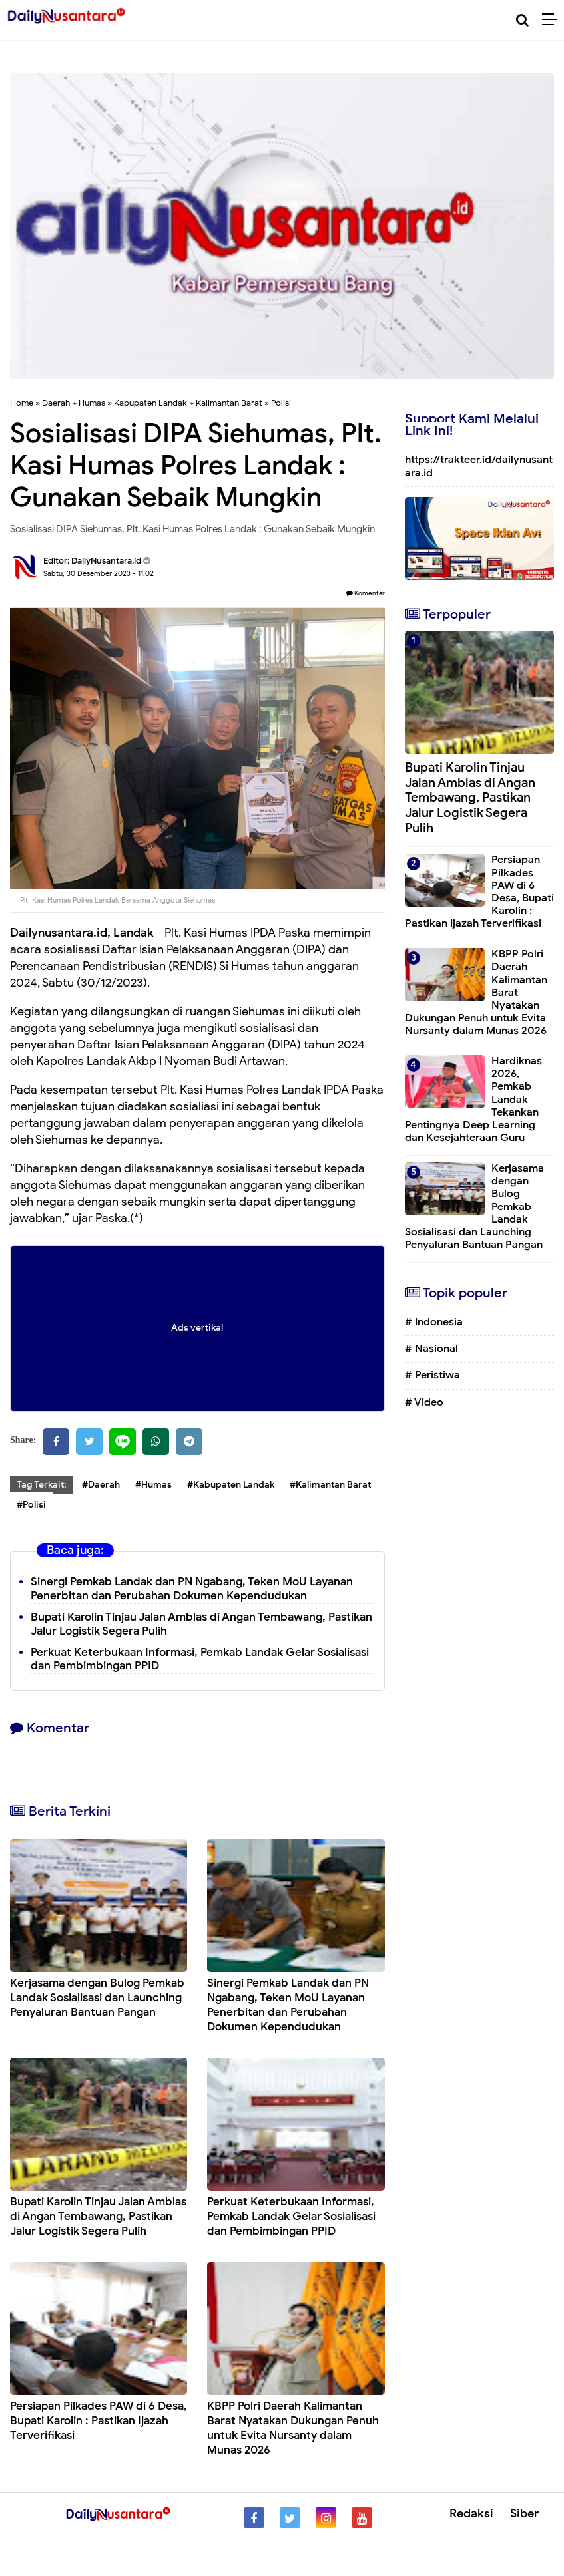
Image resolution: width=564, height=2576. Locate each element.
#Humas (153, 1484)
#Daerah (101, 1484)
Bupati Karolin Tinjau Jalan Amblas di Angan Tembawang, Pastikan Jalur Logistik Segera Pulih (201, 1624)
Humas (92, 402)
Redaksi (471, 2513)
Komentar (365, 593)
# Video (424, 1402)
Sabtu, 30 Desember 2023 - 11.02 (98, 573)
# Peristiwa (432, 1375)
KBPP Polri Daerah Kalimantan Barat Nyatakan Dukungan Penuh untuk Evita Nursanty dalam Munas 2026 (293, 2428)
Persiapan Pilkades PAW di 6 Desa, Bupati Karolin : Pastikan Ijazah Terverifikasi (98, 2420)
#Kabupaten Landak (230, 1484)
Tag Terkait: (42, 1484)
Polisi (281, 402)
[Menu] (553, 20)
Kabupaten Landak (150, 402)
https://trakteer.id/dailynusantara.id (479, 466)
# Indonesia (434, 1322)
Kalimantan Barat (229, 402)
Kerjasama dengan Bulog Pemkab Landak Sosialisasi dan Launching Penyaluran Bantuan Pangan (97, 1997)
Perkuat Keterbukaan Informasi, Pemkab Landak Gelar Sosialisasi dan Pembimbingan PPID (200, 1659)
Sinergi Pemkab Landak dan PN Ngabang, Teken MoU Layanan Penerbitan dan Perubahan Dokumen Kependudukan (192, 1589)
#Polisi (31, 1504)
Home (21, 402)
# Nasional (431, 1348)
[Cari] (522, 20)
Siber (524, 2513)
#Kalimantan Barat (330, 1484)
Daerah (56, 402)
